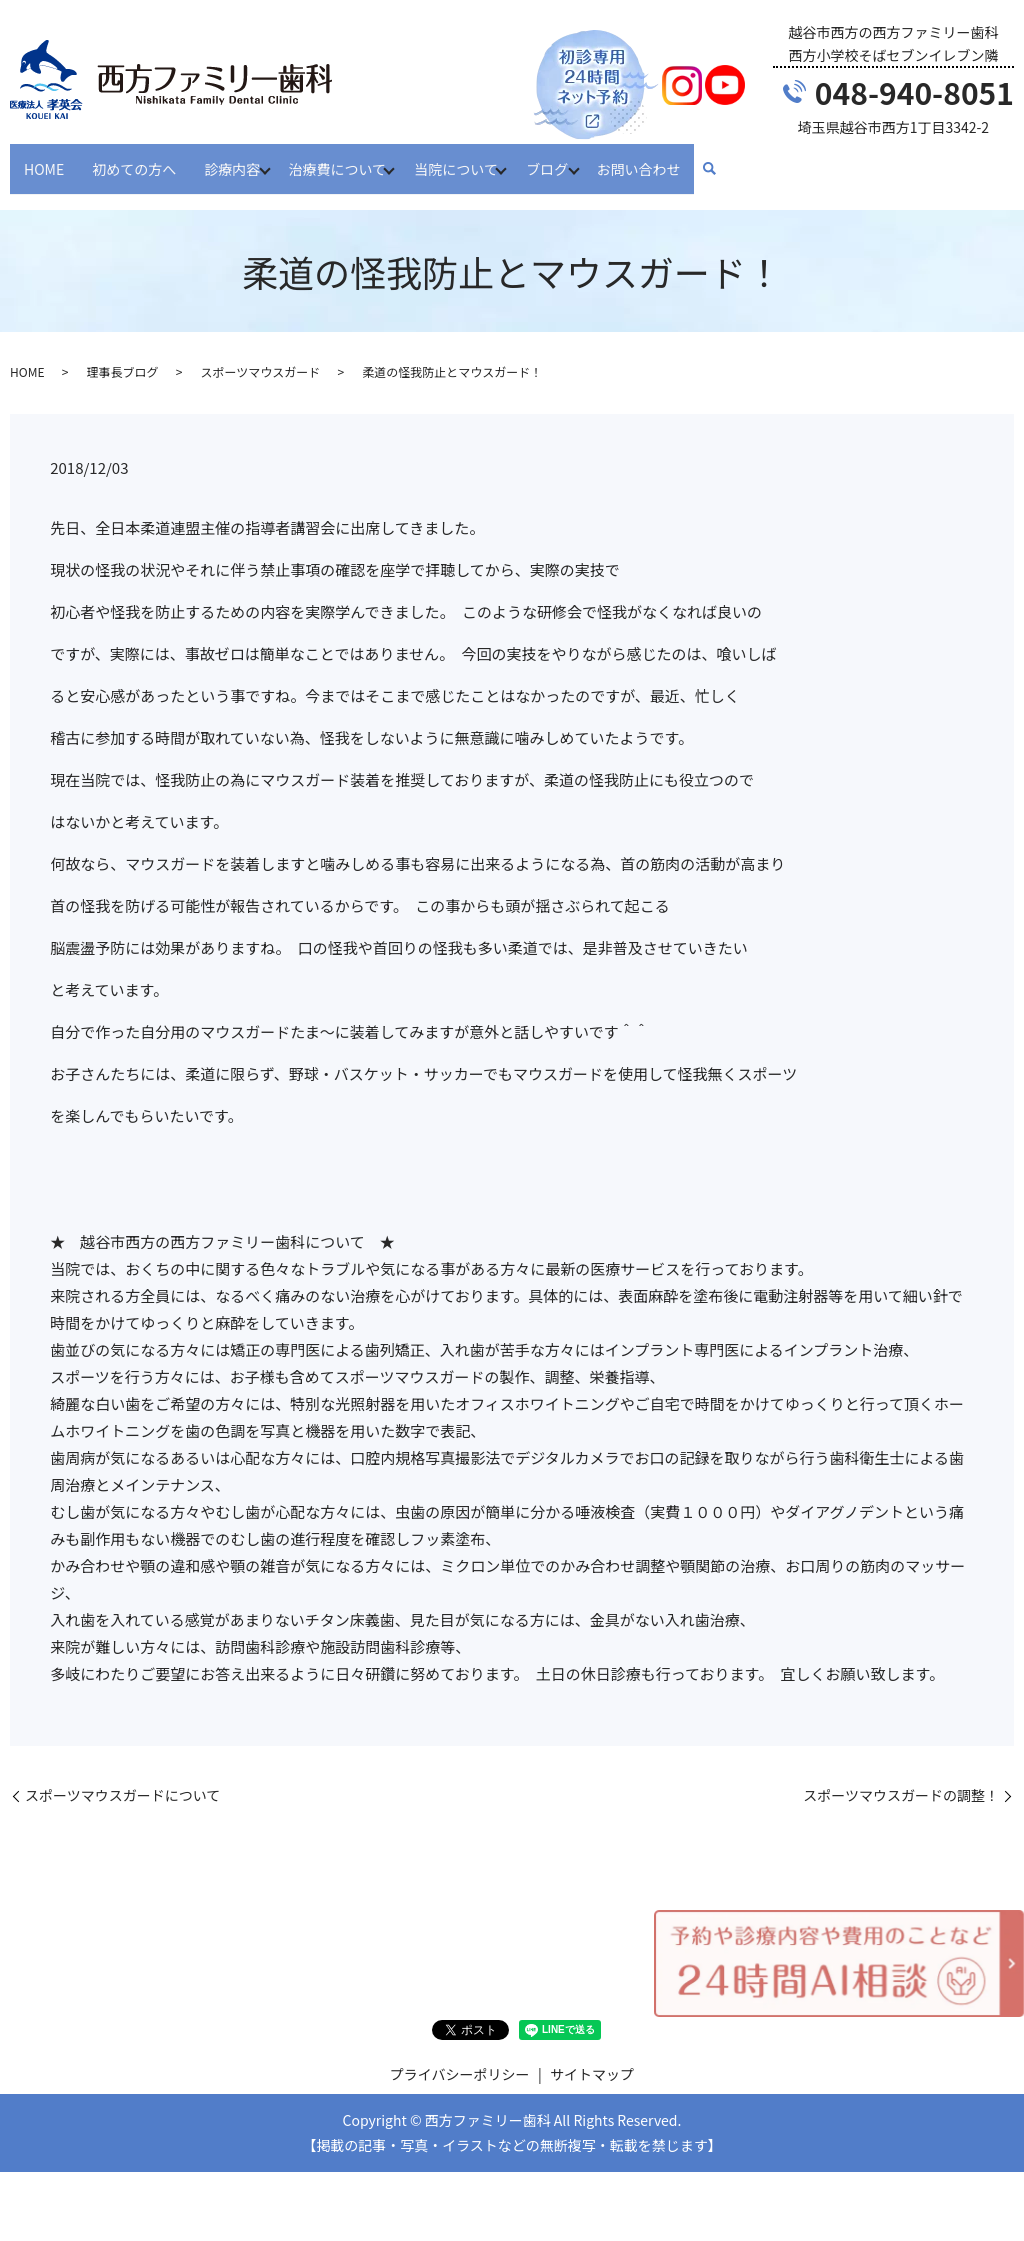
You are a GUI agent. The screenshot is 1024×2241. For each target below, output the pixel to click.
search (736, 160)
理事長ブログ (122, 352)
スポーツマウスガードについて (122, 1776)
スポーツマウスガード (260, 352)
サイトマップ (592, 2055)
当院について (470, 158)
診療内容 (232, 158)
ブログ (567, 158)
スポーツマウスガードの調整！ (901, 1776)
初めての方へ (134, 158)
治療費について (344, 158)
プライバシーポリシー (460, 2055)
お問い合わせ (665, 158)
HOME (44, 158)
